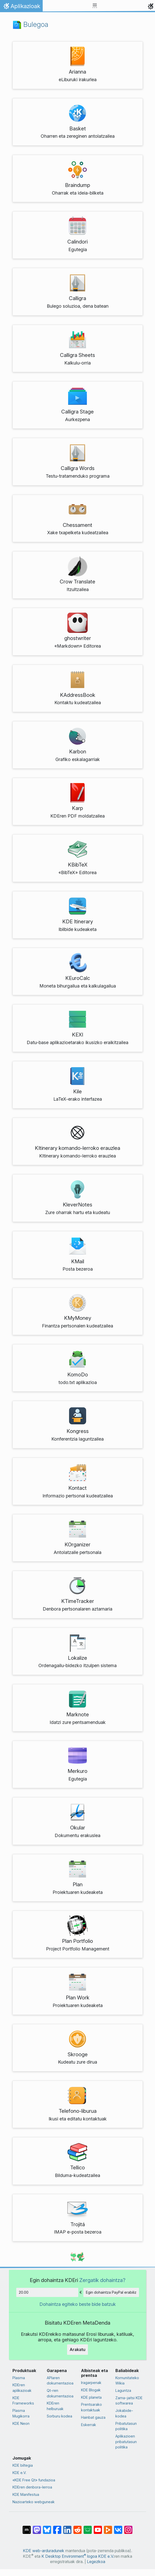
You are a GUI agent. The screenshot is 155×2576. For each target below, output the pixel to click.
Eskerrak (88, 2425)
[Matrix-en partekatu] (27, 2527)
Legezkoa (96, 2561)
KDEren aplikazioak (22, 2388)
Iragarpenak (91, 2382)
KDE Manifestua (25, 2494)
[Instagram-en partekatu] (128, 2527)
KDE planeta (91, 2397)
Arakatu (77, 2349)
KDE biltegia (22, 2465)
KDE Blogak (91, 2390)
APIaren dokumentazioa (60, 2380)
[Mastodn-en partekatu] (37, 2527)
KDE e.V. (19, 2472)
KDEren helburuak (55, 2406)
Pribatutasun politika (126, 2426)
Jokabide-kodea (124, 2413)
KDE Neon (20, 2423)
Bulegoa (30, 24)
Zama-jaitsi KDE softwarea (129, 2401)
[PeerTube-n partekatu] (108, 2527)
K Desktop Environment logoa (69, 2556)
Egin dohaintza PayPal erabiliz (111, 2292)
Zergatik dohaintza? (102, 2280)
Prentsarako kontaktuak (91, 2407)
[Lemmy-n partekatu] (88, 2527)
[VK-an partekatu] (118, 2527)
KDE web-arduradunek (43, 2550)
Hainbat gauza (93, 2417)
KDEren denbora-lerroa (32, 2487)
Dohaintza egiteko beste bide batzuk (77, 2304)
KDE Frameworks (23, 2401)
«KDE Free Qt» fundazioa (33, 2480)
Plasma (18, 2378)
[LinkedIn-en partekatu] (67, 2527)
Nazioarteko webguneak (33, 2502)
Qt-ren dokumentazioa (60, 2393)
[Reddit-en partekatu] (77, 2527)
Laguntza (123, 2390)
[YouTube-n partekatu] (98, 2527)
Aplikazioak (21, 7)
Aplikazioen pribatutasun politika (126, 2441)
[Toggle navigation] (95, 6)
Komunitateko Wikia (127, 2380)
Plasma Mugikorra (20, 2413)
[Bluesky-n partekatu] (47, 2527)
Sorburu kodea (59, 2416)
